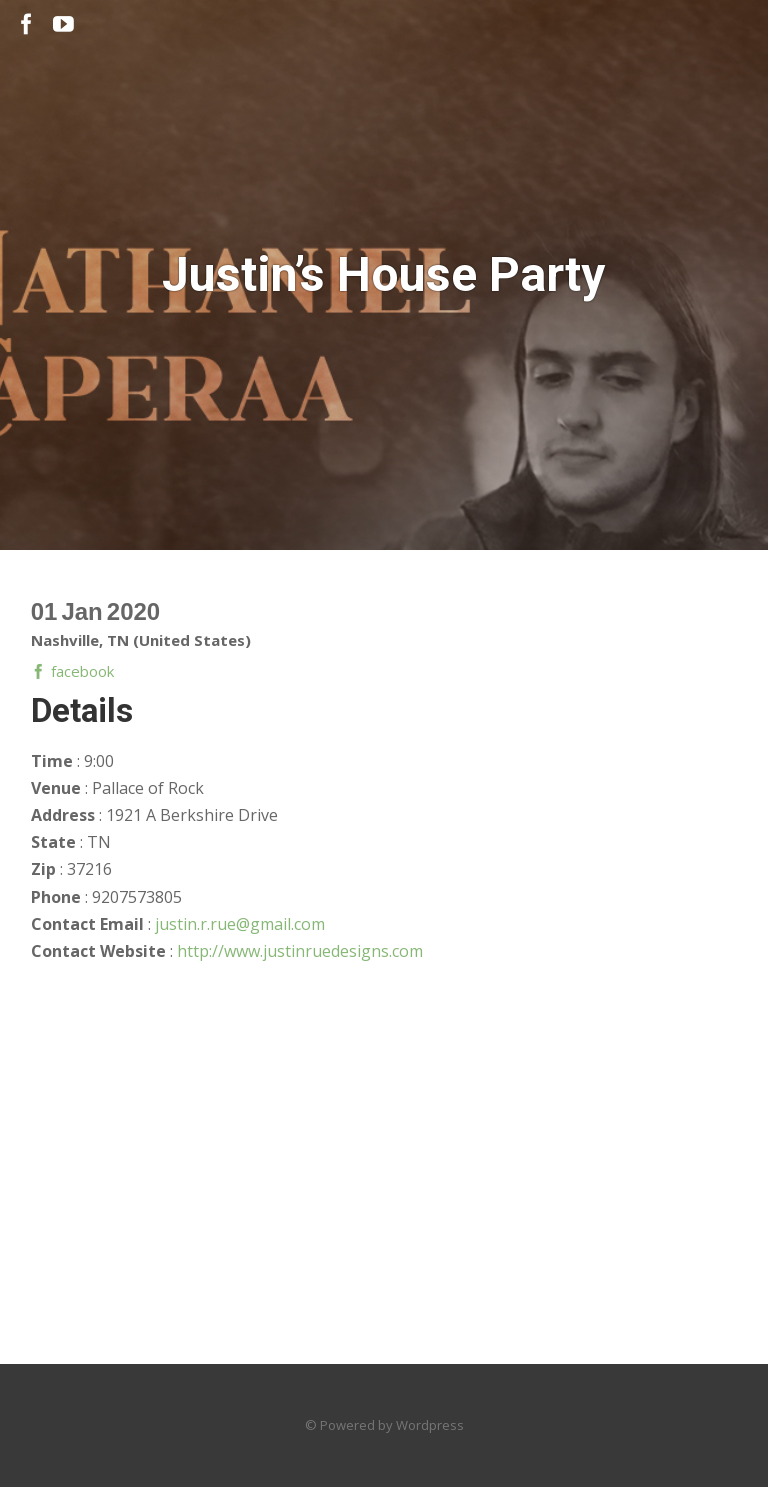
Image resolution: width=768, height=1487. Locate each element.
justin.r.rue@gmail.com (240, 924)
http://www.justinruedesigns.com (300, 951)
